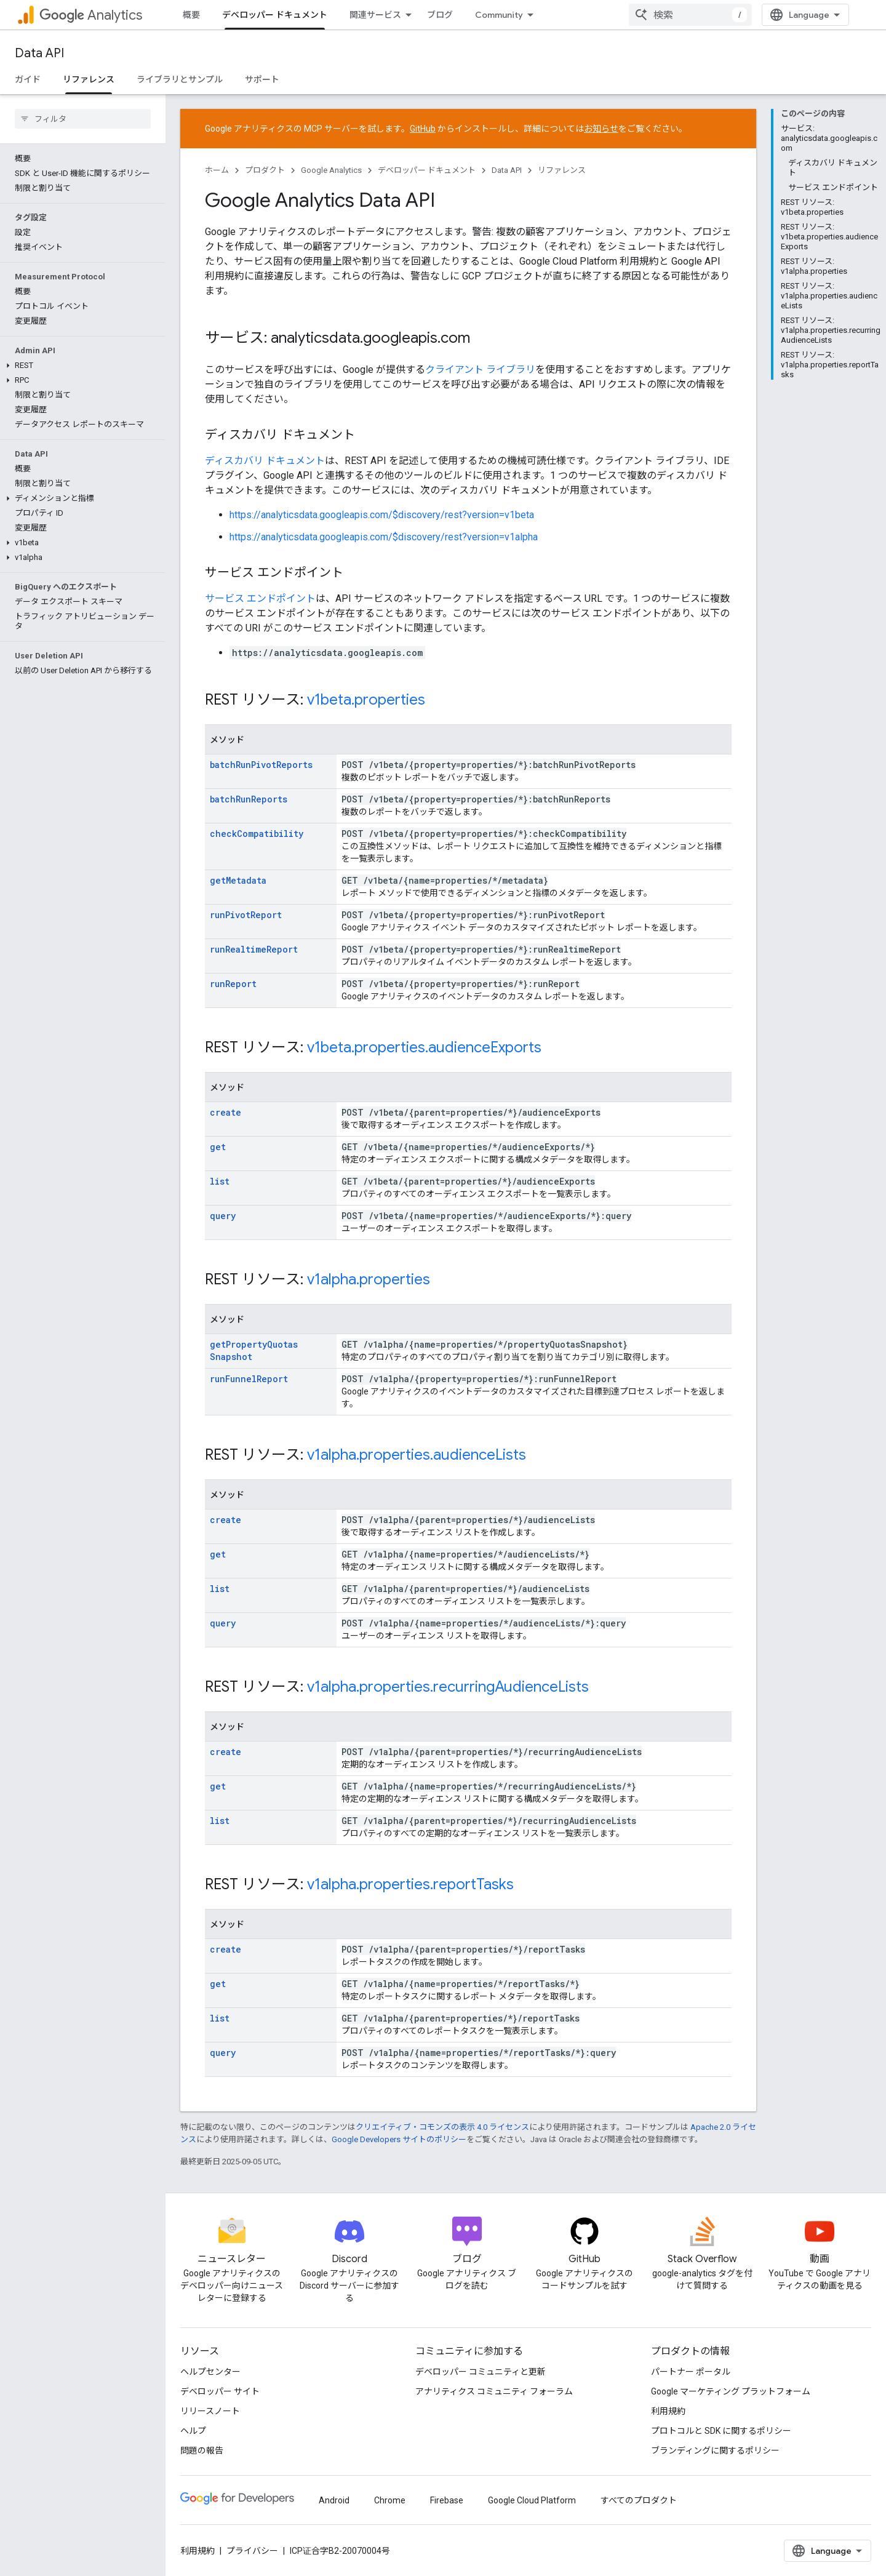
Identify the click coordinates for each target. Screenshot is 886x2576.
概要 (191, 14)
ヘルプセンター (210, 2371)
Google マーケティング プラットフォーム (730, 2391)
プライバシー (252, 2550)
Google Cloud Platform (532, 2500)
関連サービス (375, 14)
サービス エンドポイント (260, 598)
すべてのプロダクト (639, 2500)
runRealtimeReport (254, 949)
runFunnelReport (249, 1379)
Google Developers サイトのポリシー (399, 2138)
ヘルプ (193, 2430)
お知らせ (601, 129)
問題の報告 (201, 2450)
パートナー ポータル (690, 2371)
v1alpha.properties (368, 1279)
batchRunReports (248, 799)
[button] (80, 271)
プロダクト (265, 170)
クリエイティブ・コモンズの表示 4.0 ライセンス (442, 2126)
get (218, 1147)
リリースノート (210, 2410)
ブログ (440, 14)
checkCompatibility (256, 833)
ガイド (28, 79)
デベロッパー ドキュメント (427, 170)
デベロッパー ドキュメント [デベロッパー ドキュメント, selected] (274, 14)
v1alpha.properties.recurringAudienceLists (448, 1687)
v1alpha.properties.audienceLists (416, 1455)
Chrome (389, 2500)
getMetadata (238, 880)
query (223, 1216)
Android (334, 2500)
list (219, 1181)
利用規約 (668, 2410)
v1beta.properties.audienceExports (424, 1047)
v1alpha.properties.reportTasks (410, 1884)
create (225, 1112)
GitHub (423, 129)
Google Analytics (331, 170)
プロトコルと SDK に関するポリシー (721, 2430)
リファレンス (562, 170)
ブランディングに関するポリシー (715, 2450)
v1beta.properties (366, 699)
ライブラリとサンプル (180, 79)
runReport (233, 984)
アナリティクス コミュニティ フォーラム (494, 2391)
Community (499, 14)
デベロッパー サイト (220, 2391)
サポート (262, 79)
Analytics (90, 15)
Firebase (446, 2500)
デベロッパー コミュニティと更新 (480, 2371)
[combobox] (794, 15)
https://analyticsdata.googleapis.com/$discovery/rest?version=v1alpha (383, 537)
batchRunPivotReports (261, 764)
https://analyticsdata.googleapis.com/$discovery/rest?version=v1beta (381, 515)
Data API (39, 53)
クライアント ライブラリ (480, 369)
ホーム (217, 170)
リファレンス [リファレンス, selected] (88, 79)
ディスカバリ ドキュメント (265, 460)
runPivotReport (246, 915)
